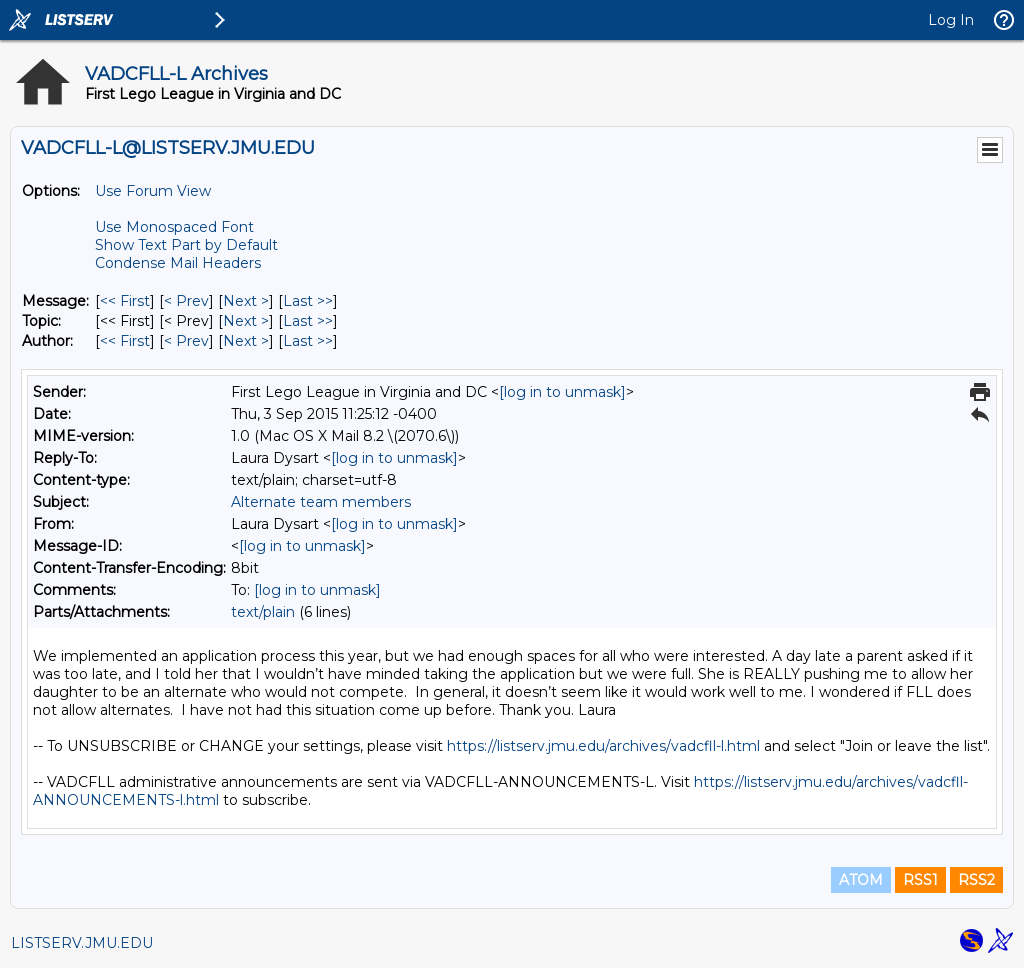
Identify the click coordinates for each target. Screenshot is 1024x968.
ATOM (861, 880)
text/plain (263, 612)
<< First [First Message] (125, 301)
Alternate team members (321, 502)
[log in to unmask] (562, 392)
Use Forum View (153, 191)
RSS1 (920, 880)
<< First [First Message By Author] (125, 341)
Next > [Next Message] (246, 301)
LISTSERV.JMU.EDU (82, 943)
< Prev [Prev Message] (186, 301)
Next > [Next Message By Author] (246, 341)
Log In (951, 20)
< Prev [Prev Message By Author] (186, 341)
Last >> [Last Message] (308, 301)
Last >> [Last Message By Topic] (308, 321)
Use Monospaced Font (174, 227)
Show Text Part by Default (186, 245)
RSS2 (976, 880)
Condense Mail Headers (178, 263)
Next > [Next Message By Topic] (246, 321)
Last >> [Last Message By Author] (308, 341)
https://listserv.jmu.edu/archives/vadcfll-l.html (603, 746)
